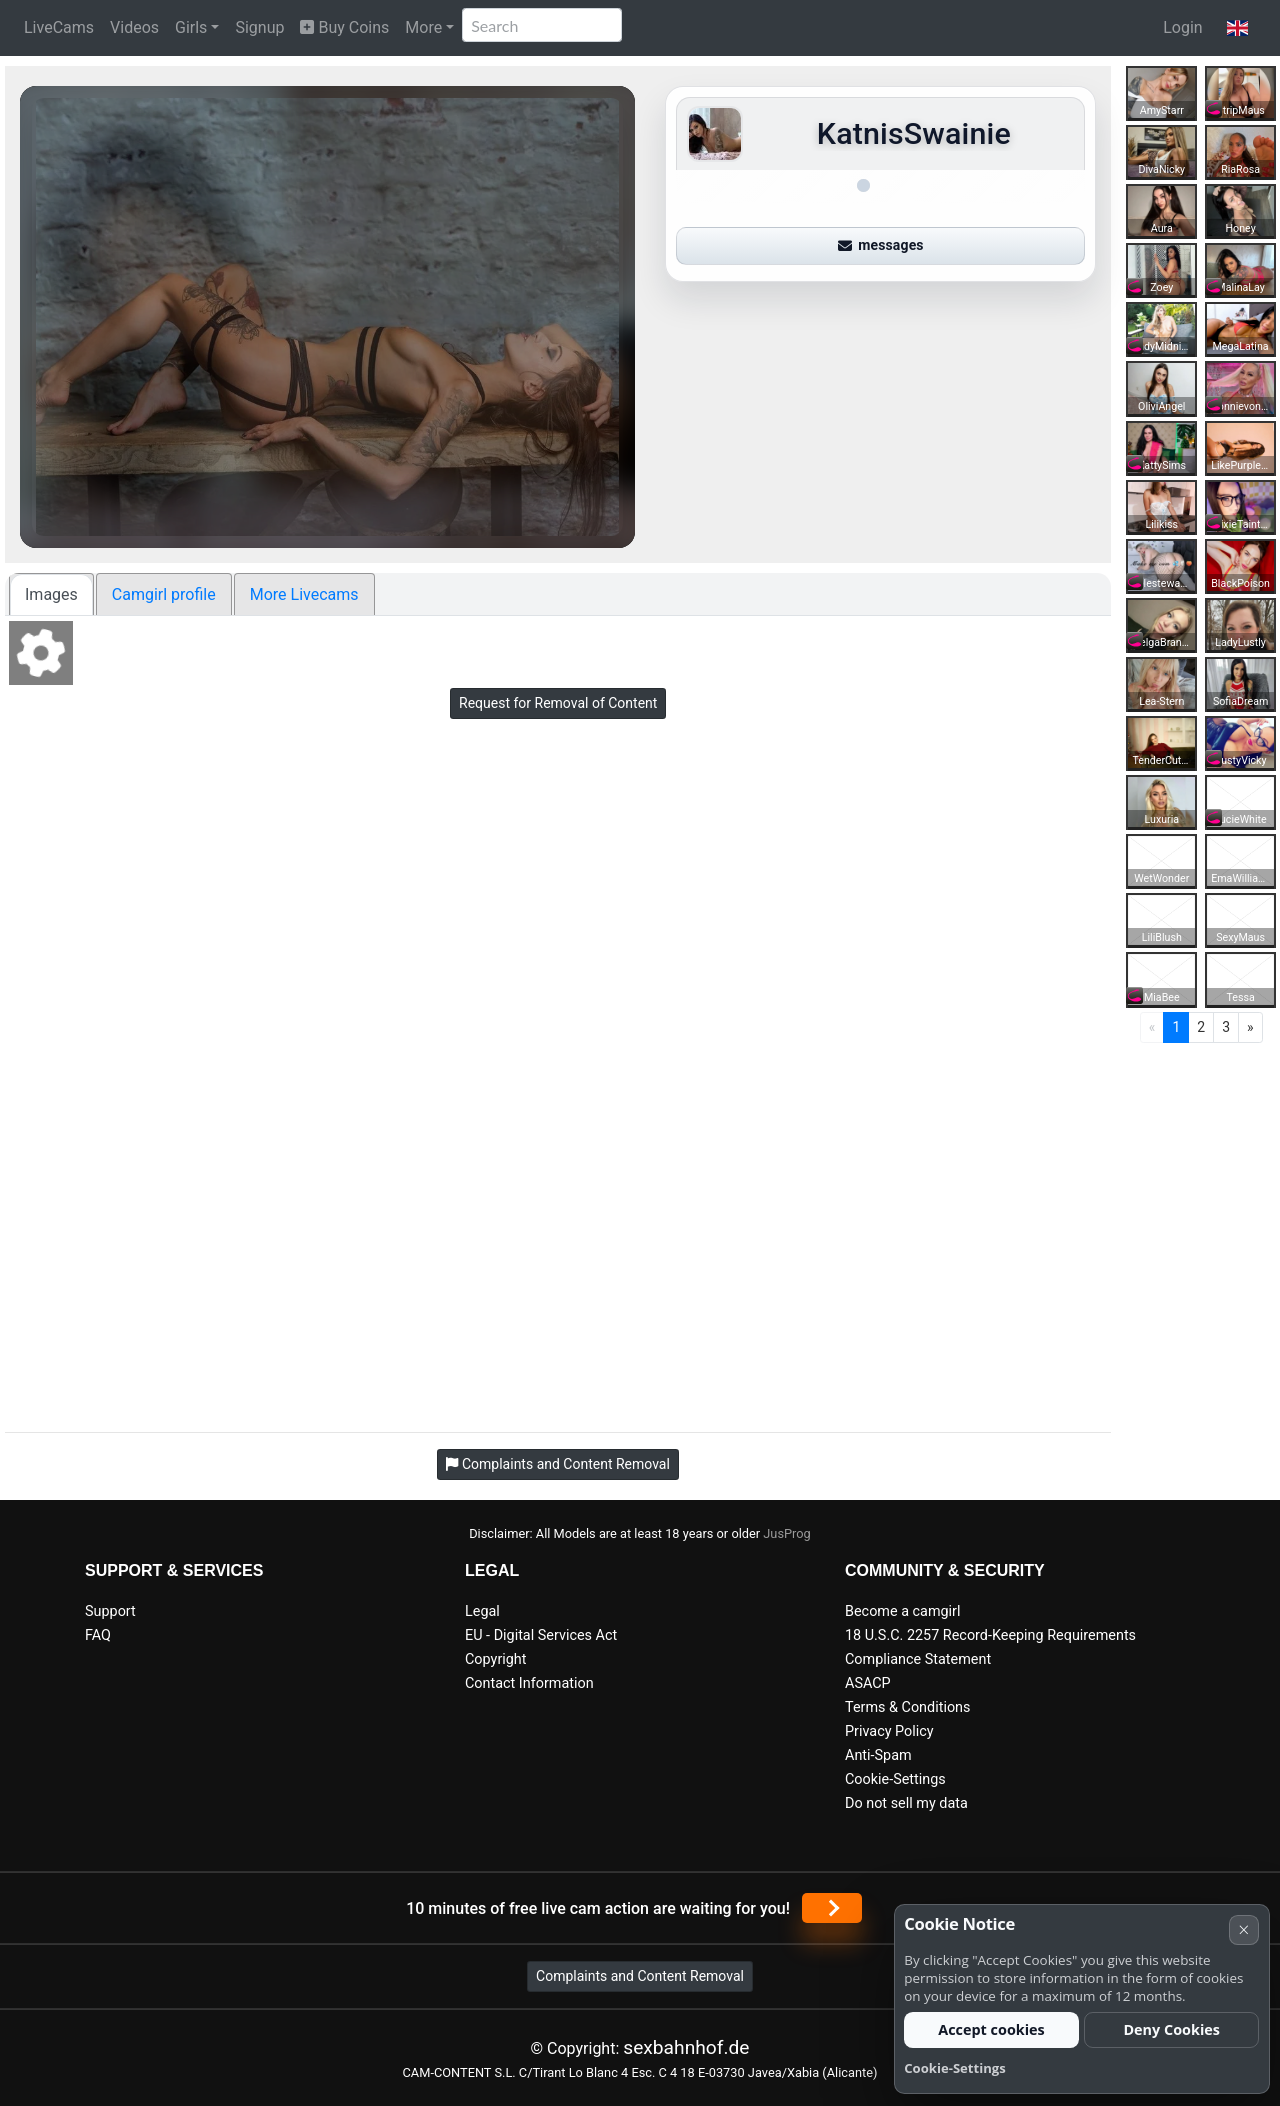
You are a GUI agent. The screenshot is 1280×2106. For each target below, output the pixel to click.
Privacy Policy (889, 1731)
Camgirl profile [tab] (164, 594)
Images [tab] (51, 594)
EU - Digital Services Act (541, 1635)
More (423, 27)
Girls (191, 27)
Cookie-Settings (895, 1779)
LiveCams (59, 27)
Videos (134, 27)
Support (110, 1611)
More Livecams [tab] (304, 594)
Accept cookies (991, 2029)
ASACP (868, 1683)
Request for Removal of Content (558, 703)
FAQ (98, 1635)
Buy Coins (344, 27)
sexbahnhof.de (686, 2047)
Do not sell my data (906, 1803)
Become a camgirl (903, 1611)
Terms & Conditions (907, 1707)
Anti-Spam (878, 1755)
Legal (482, 1611)
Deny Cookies (1171, 2029)
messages (881, 245)
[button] (1237, 28)
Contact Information (529, 1683)
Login (1182, 27)
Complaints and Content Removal (640, 1976)
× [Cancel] (1243, 1929)
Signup (259, 27)
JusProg (787, 1533)
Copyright (495, 1659)
